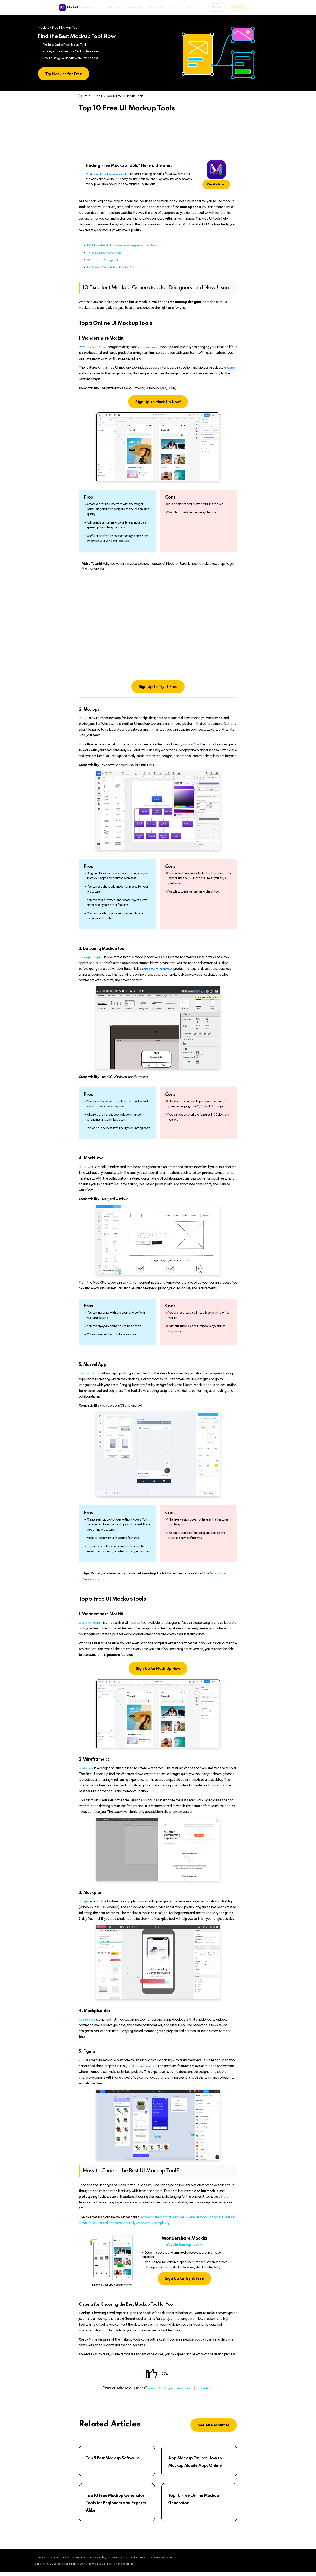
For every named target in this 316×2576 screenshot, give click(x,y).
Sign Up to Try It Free (158, 686)
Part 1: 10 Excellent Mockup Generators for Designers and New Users (134, 245)
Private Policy (110, 2562)
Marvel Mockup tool (93, 1379)
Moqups (85, 718)
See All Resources (214, 2431)
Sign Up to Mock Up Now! (158, 402)
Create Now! (216, 184)
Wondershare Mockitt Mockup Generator (111, 174)
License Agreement (80, 2562)
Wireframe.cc (88, 1774)
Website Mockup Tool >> (184, 2250)
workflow (194, 744)
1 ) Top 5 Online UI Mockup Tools (109, 252)
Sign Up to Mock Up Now (158, 1674)
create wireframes (159, 347)
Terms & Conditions (46, 2562)
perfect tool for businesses (162, 974)
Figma (83, 2066)
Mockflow (86, 1173)
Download (157, 7)
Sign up (238, 7)
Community (135, 7)
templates (86, 373)
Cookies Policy (138, 2562)
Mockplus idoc (89, 2025)
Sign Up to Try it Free (184, 2284)
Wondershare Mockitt (98, 347)
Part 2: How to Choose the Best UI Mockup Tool (119, 267)
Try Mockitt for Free (63, 74)
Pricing (175, 7)
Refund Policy (165, 2562)
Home (85, 96)
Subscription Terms (195, 2562)
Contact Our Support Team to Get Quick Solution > (180, 2394)
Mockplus (86, 1907)
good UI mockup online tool (145, 2072)
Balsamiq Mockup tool (95, 963)
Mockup (100, 96)
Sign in (217, 7)
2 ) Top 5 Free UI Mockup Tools (108, 260)
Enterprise (113, 7)
